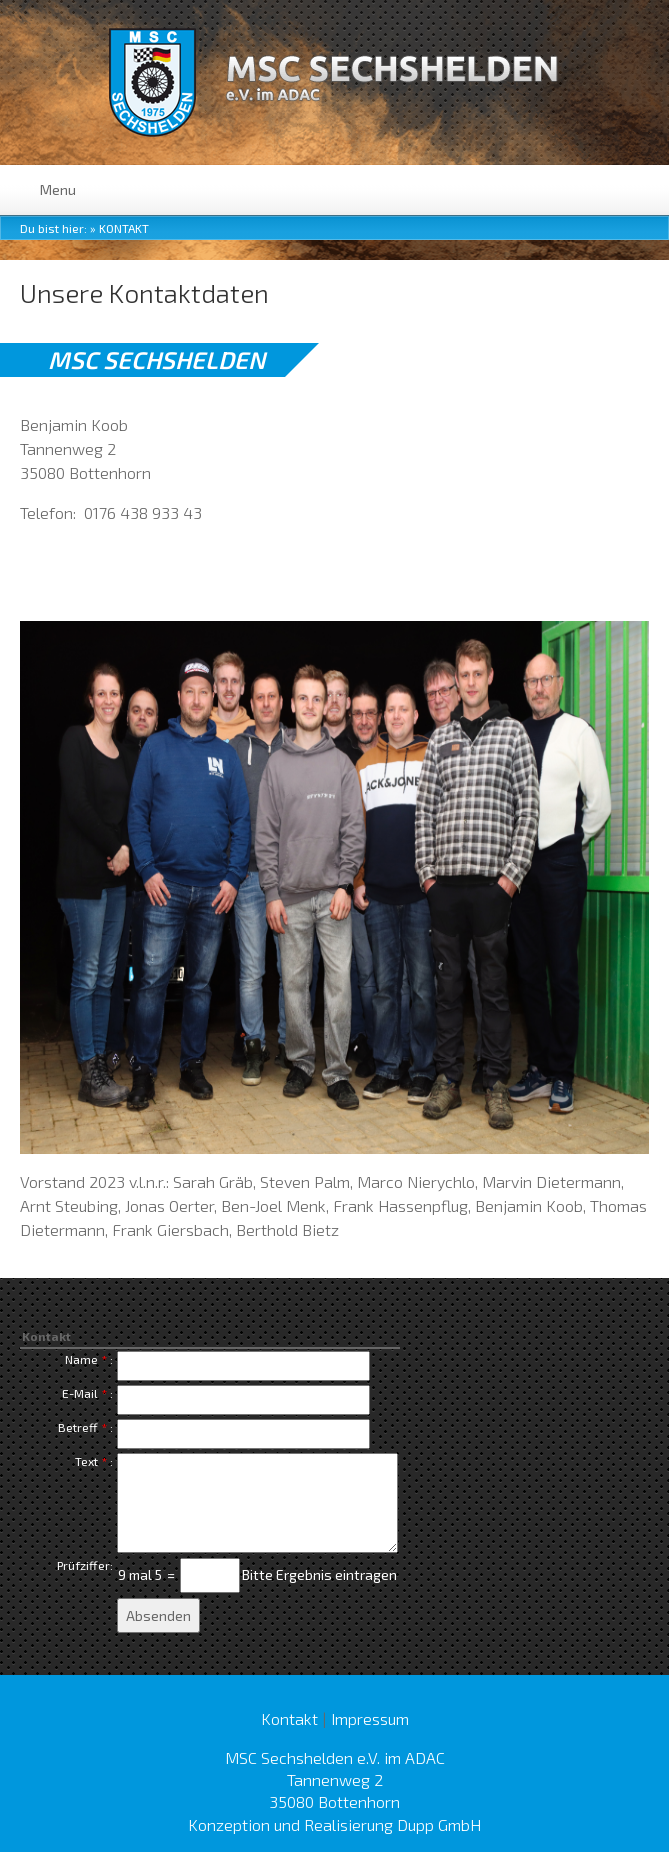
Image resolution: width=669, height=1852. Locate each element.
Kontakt (124, 228)
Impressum (370, 1718)
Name (81, 1359)
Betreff (78, 1427)
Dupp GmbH (439, 1824)
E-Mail (80, 1393)
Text (86, 1461)
